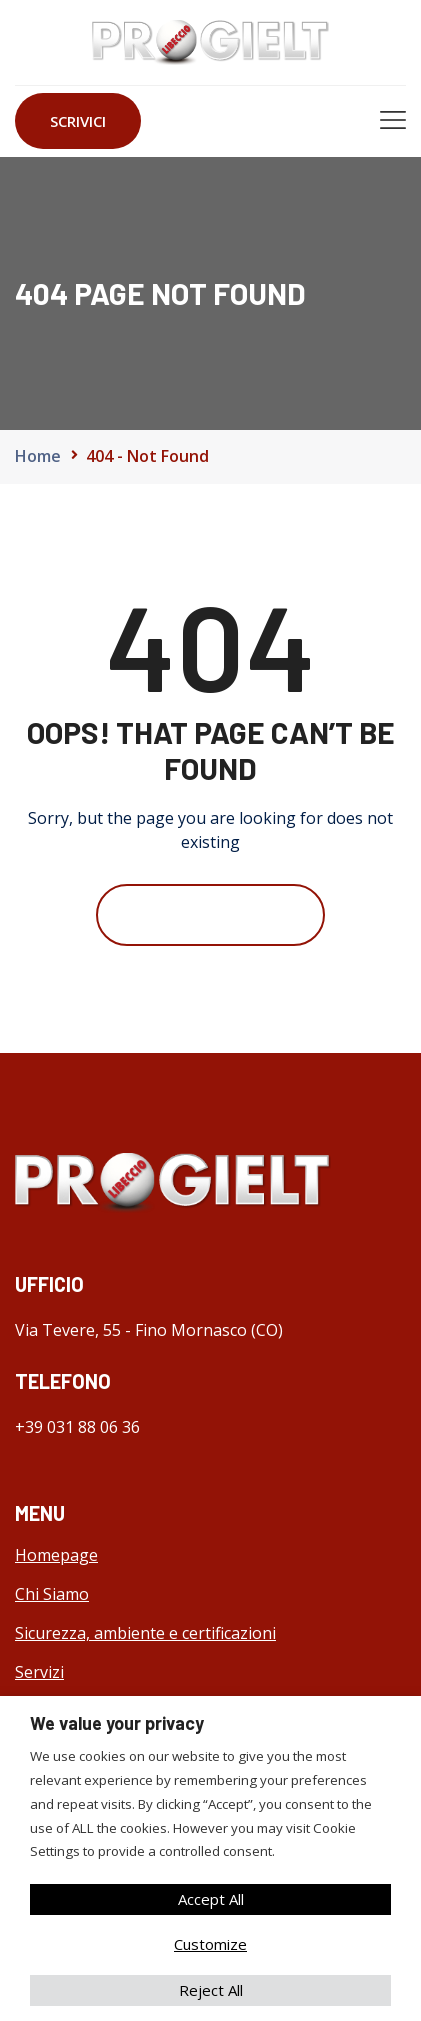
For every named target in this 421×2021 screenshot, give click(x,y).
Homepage (56, 1555)
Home (38, 456)
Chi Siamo (52, 1594)
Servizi (39, 1672)
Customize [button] (210, 1944)
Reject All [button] (211, 1990)
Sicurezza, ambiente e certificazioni (145, 1633)
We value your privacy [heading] (117, 1723)
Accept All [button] (211, 1899)
